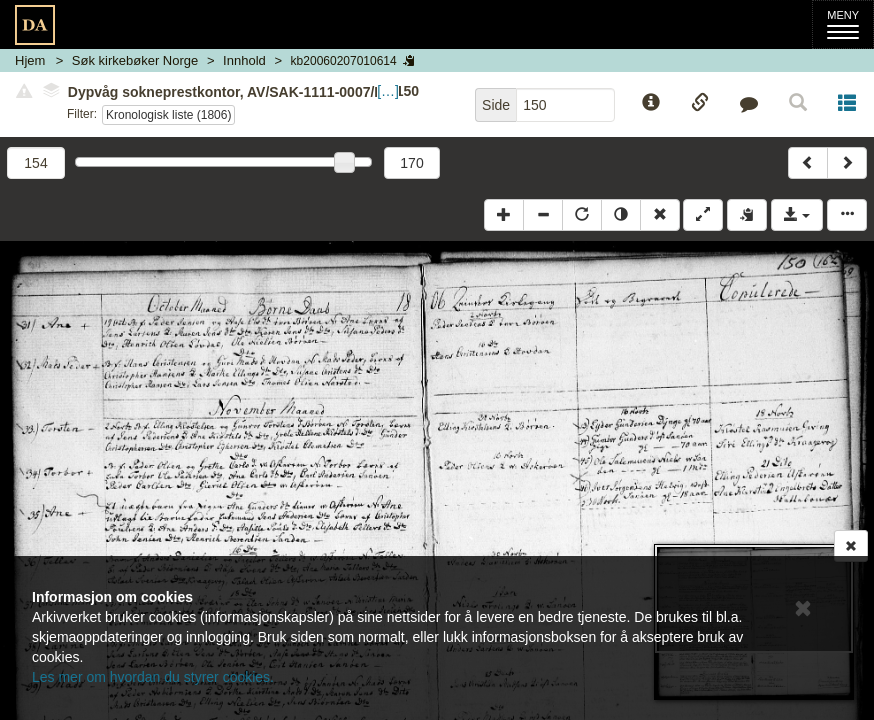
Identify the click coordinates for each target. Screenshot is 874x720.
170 (411, 163)
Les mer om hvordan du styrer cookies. (153, 677)
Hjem (30, 60)
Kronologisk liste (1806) (168, 115)
